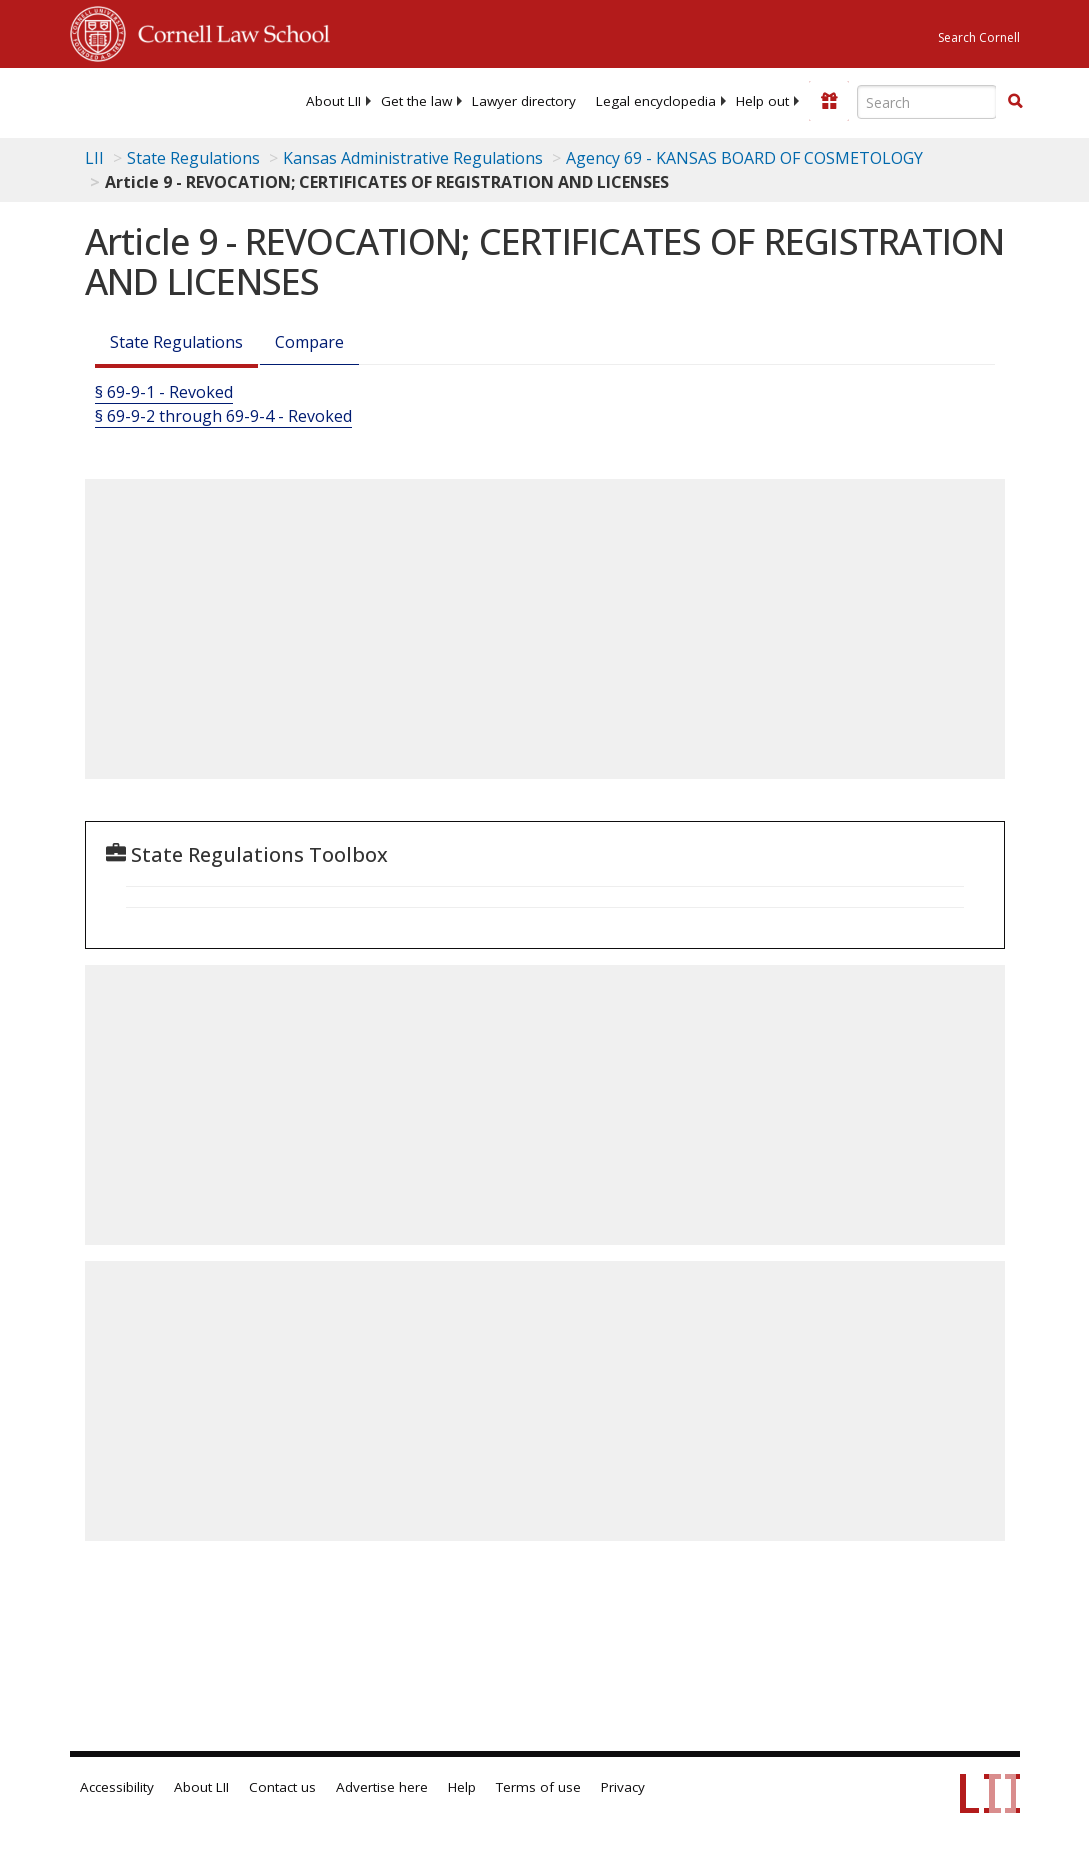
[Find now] (1015, 102)
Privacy (623, 1787)
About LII (333, 101)
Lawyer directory (524, 101)
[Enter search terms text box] (927, 102)
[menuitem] (333, 101)
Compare (309, 342)
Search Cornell (979, 37)
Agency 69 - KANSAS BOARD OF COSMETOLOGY (744, 158)
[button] (1015, 101)
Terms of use (538, 1787)
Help (462, 1787)
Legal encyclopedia (656, 101)
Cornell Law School (228, 31)
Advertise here (382, 1787)
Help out (762, 101)
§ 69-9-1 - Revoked (164, 392)
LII (94, 158)
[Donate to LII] (829, 101)
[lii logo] (148, 100)
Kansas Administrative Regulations (413, 158)
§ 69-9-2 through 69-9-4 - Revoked (223, 416)
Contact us (282, 1787)
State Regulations (193, 158)
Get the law (416, 101)
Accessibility (117, 1787)
